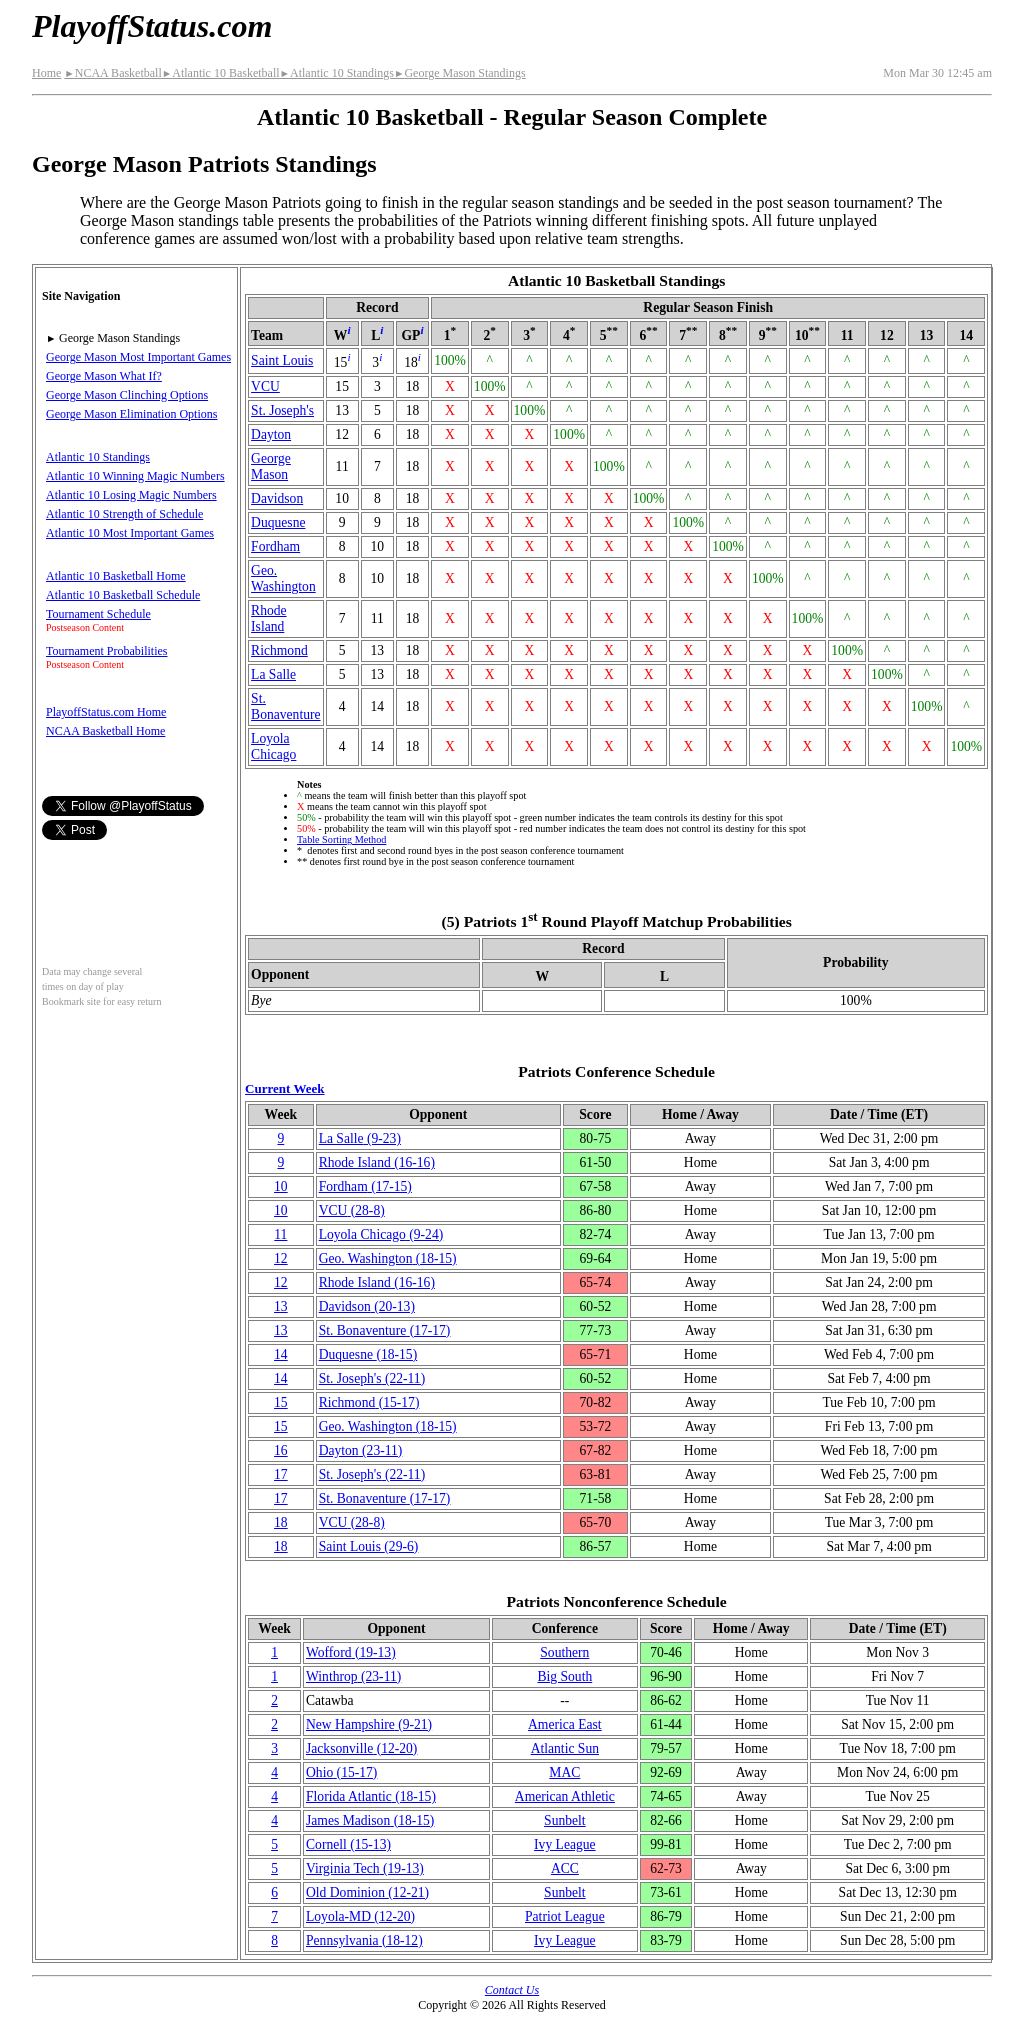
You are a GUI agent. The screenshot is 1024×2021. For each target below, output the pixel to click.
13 (281, 1306)
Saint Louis (282, 360)
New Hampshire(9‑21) (369, 1724)
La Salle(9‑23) (360, 1138)
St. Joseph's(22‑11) (372, 1378)
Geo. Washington (283, 578)
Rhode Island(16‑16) (377, 1162)
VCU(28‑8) (352, 1210)
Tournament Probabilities (106, 651)
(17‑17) (385, 1330)
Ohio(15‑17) (341, 1772)
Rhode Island (269, 618)
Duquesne (278, 522)
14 (281, 1354)
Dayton (271, 434)
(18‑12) (364, 1940)
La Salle (273, 674)
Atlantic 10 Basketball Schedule (123, 595)
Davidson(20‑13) (367, 1306)
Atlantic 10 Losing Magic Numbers (131, 495)
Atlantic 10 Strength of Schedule (124, 514)
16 (281, 1450)
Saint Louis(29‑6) (369, 1546)
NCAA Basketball (112, 73)
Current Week (284, 1088)
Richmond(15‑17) (369, 1402)
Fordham (275, 546)
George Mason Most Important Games (138, 357)
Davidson (277, 498)
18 (281, 1522)
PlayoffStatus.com (152, 26)
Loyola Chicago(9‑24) (381, 1234)
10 (281, 1186)
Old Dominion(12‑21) (367, 1892)
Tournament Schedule (98, 614)
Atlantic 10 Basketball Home (116, 576)
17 (281, 1474)
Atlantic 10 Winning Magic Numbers (135, 476)
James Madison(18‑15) (370, 1820)
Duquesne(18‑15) (368, 1354)
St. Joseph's (282, 410)
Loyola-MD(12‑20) (360, 1916)
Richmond (279, 650)
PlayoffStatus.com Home (106, 712)
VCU (265, 386)
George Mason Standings (460, 73)
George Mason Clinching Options (127, 395)
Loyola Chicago (273, 746)
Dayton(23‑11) (361, 1450)
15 (281, 1402)
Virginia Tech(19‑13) (365, 1868)
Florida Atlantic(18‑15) (371, 1796)
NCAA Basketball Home (105, 731)
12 (281, 1258)
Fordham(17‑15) (365, 1186)
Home (46, 73)
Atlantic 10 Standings (337, 73)
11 (280, 1234)
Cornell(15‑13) (348, 1844)
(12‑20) (361, 1748)
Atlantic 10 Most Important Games (130, 533)
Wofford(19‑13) (351, 1652)
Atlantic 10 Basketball (221, 73)
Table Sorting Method (341, 839)
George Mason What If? (104, 376)
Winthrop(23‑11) (353, 1676)
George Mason (271, 466)
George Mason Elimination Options (131, 414)
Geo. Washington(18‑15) (388, 1258)
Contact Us (512, 1990)
